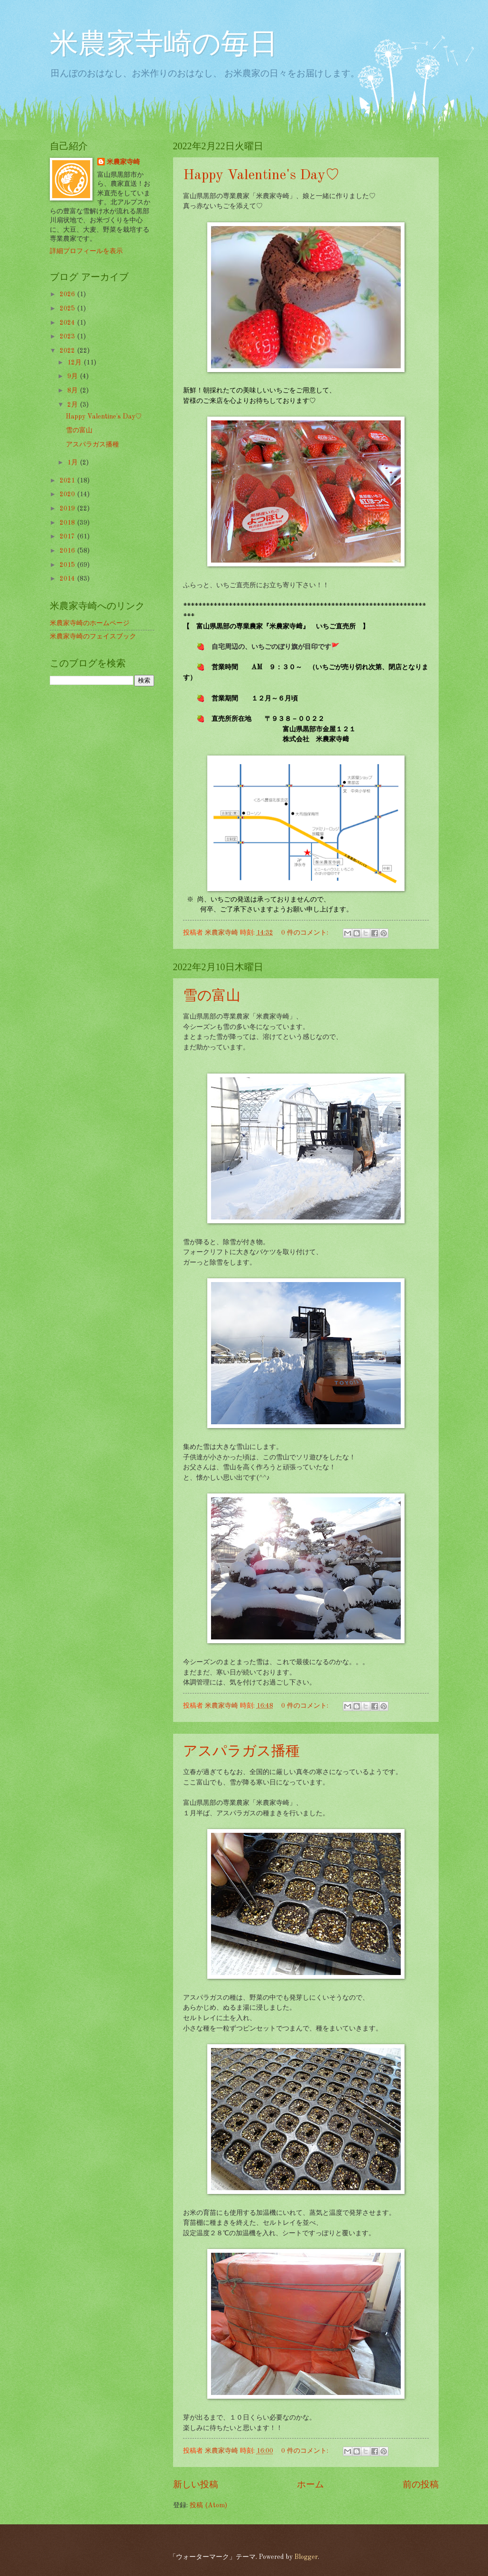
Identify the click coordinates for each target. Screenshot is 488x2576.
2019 (68, 508)
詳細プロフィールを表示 (86, 251)
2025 (68, 308)
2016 (68, 550)
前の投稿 (421, 2485)
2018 (68, 522)
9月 (73, 376)
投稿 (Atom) (208, 2505)
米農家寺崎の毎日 (164, 45)
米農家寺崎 (123, 162)
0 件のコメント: (305, 932)
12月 (75, 362)
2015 (68, 565)
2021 (68, 480)
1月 (73, 462)
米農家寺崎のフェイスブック (93, 636)
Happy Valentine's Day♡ (261, 175)
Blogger (306, 2557)
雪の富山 (211, 996)
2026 (68, 294)
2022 (68, 350)
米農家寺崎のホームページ (89, 623)
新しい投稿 (195, 2485)
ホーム (310, 2485)
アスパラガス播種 (241, 1752)
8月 (73, 390)
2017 (68, 536)
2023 (68, 336)
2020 (68, 494)
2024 (68, 322)
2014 (68, 578)
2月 (73, 404)
